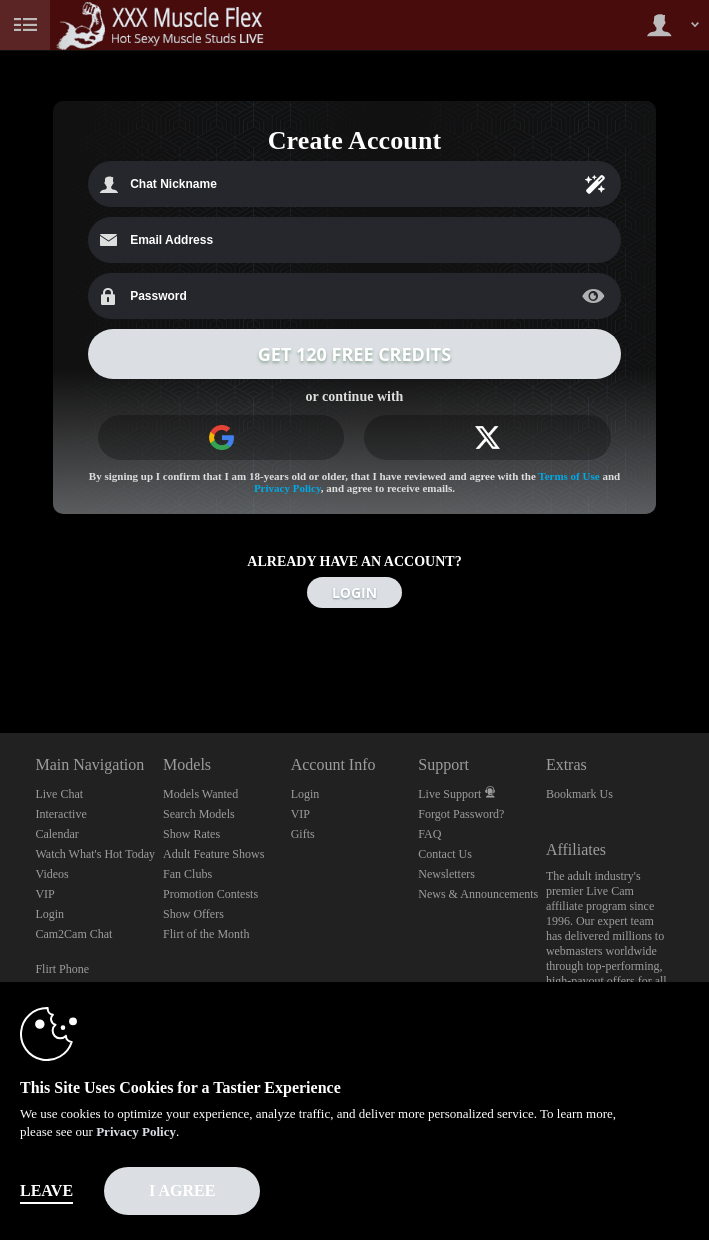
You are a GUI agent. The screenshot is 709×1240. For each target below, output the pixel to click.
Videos (51, 874)
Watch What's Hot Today (95, 854)
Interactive (60, 814)
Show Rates (191, 834)
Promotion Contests (210, 894)
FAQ (429, 834)
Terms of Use (568, 476)
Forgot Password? (461, 814)
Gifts (303, 834)
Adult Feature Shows (213, 854)
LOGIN (354, 592)
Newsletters (446, 874)
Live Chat (59, 794)
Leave (46, 1190)
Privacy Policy (287, 488)
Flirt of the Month (206, 934)
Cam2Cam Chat (73, 934)
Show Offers (193, 914)
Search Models (199, 814)
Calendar (56, 834)
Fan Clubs (187, 874)
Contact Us (445, 854)
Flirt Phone (62, 969)
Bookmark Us (579, 794)
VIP (44, 894)
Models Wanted (200, 794)
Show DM (0, 658)
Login (49, 914)
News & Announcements (478, 894)
